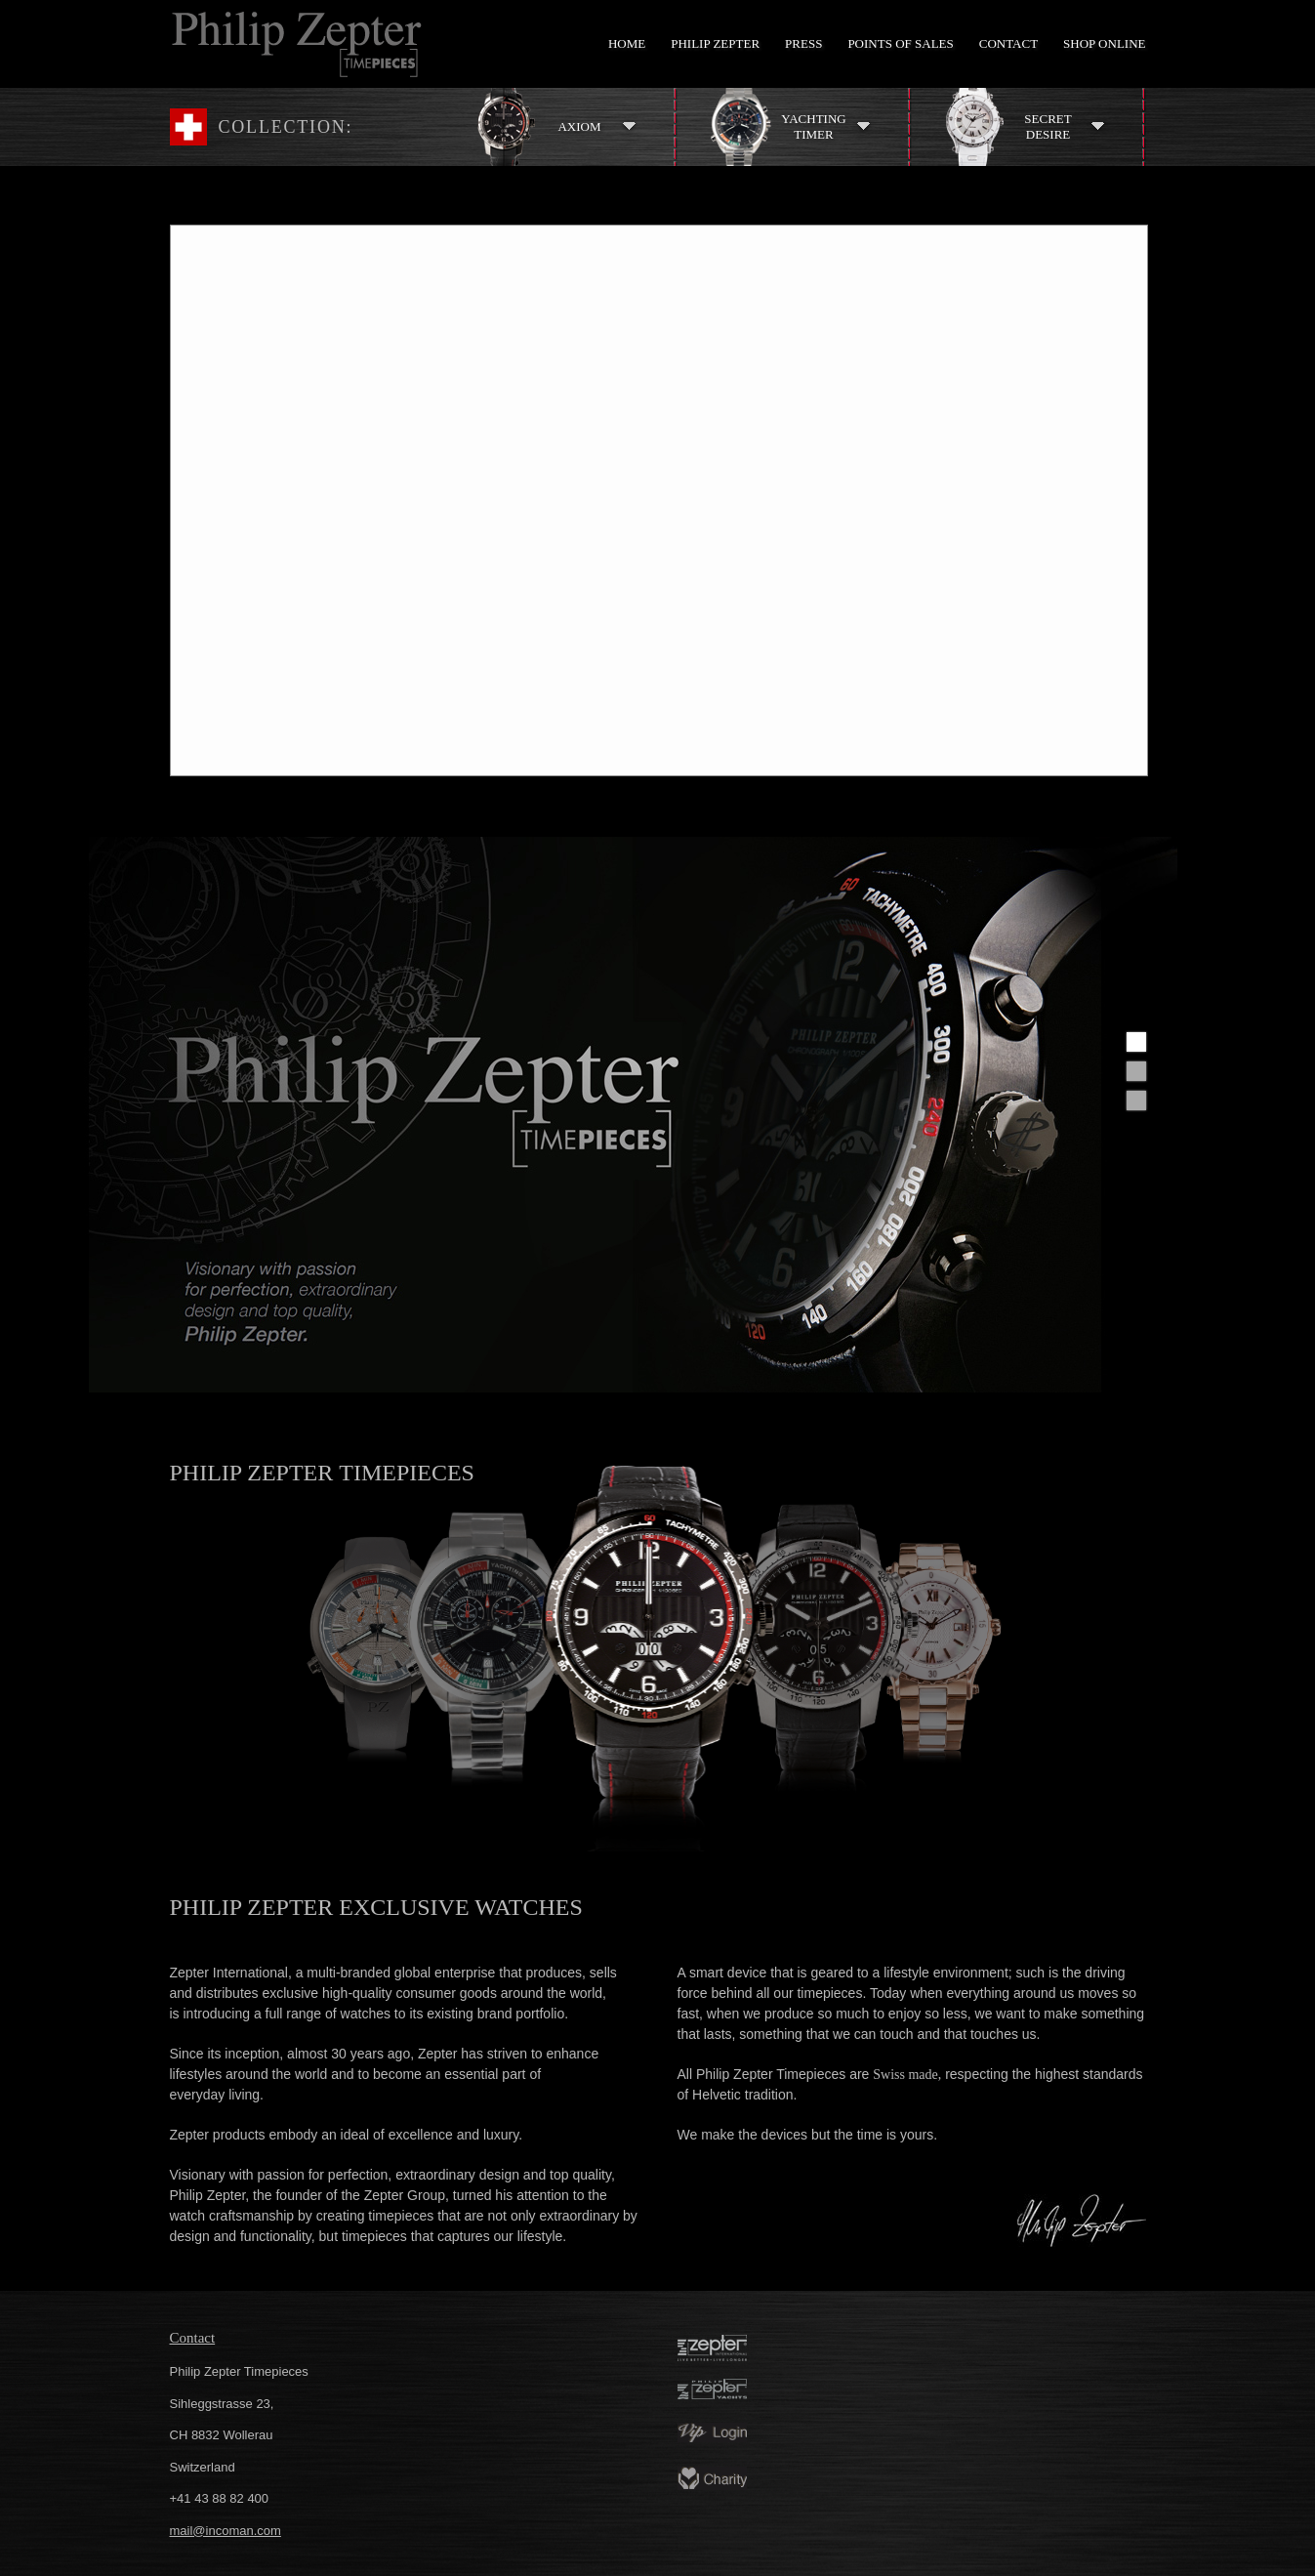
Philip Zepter (715, 43)
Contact (1008, 43)
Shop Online (1104, 43)
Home (626, 43)
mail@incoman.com (225, 2530)
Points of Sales (900, 43)
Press (803, 43)
